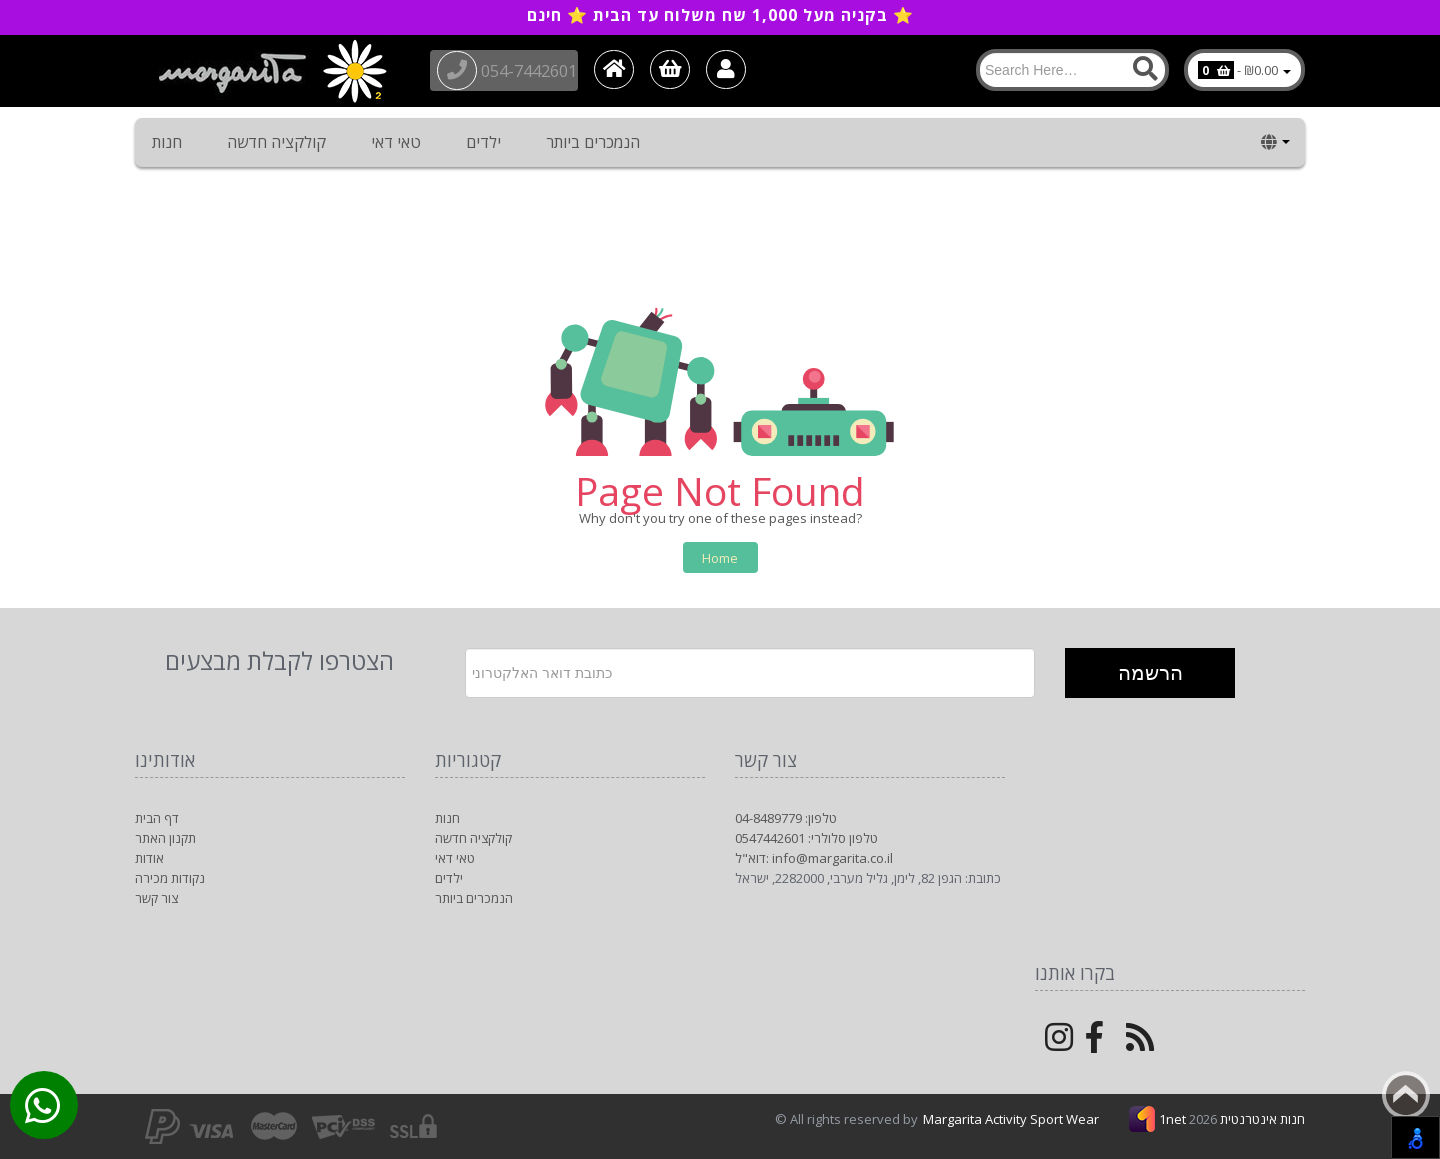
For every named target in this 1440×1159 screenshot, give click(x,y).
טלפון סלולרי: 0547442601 (806, 838)
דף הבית (157, 818)
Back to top (1406, 1095)
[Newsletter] (750, 673)
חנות (167, 142)
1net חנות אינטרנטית (1232, 1119)
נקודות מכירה (170, 878)
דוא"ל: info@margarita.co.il (814, 858)
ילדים (483, 142)
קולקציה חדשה (276, 142)
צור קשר (156, 898)
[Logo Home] (271, 71)
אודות (149, 858)
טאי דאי (396, 142)
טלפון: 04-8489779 (786, 818)
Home (720, 558)
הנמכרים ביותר (593, 142)
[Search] (1072, 70)
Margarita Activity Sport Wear (1011, 1119)
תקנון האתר (165, 838)
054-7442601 (515, 69)
